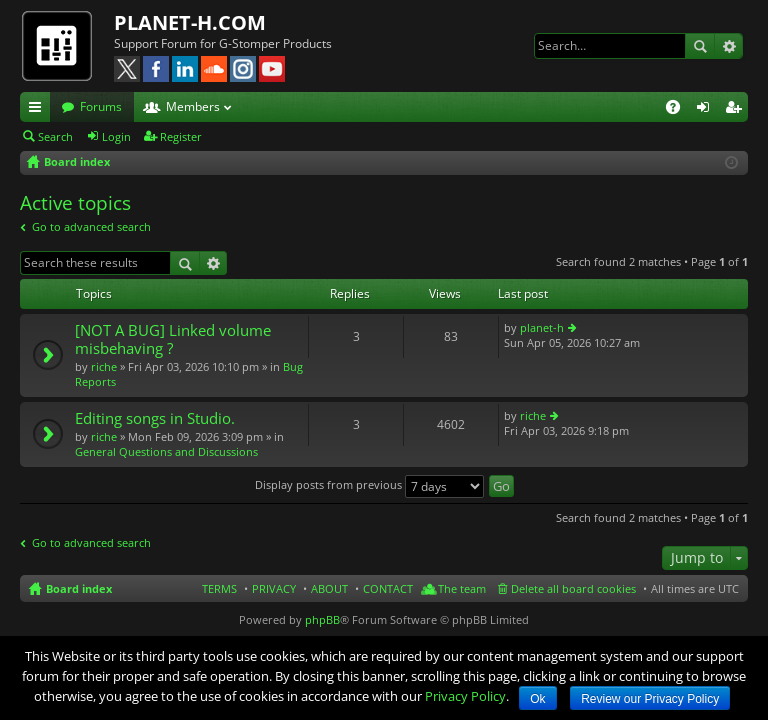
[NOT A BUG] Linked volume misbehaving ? (173, 339)
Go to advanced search (91, 226)
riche (104, 366)
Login (116, 136)
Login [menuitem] (707, 110)
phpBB (322, 619)
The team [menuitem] (462, 588)
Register (181, 136)
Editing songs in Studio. (155, 418)
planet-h (542, 327)
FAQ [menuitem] (679, 110)
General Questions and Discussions (166, 451)
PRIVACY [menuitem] (274, 588)
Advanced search (728, 46)
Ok (537, 699)
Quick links (39, 110)
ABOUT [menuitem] (329, 588)
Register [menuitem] (737, 110)
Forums (101, 106)
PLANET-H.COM (190, 22)
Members (193, 106)
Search (700, 46)
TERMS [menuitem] (219, 588)
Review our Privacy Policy (650, 699)
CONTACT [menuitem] (388, 588)
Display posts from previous (369, 484)
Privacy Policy (465, 696)
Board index (79, 588)
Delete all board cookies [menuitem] (573, 588)
